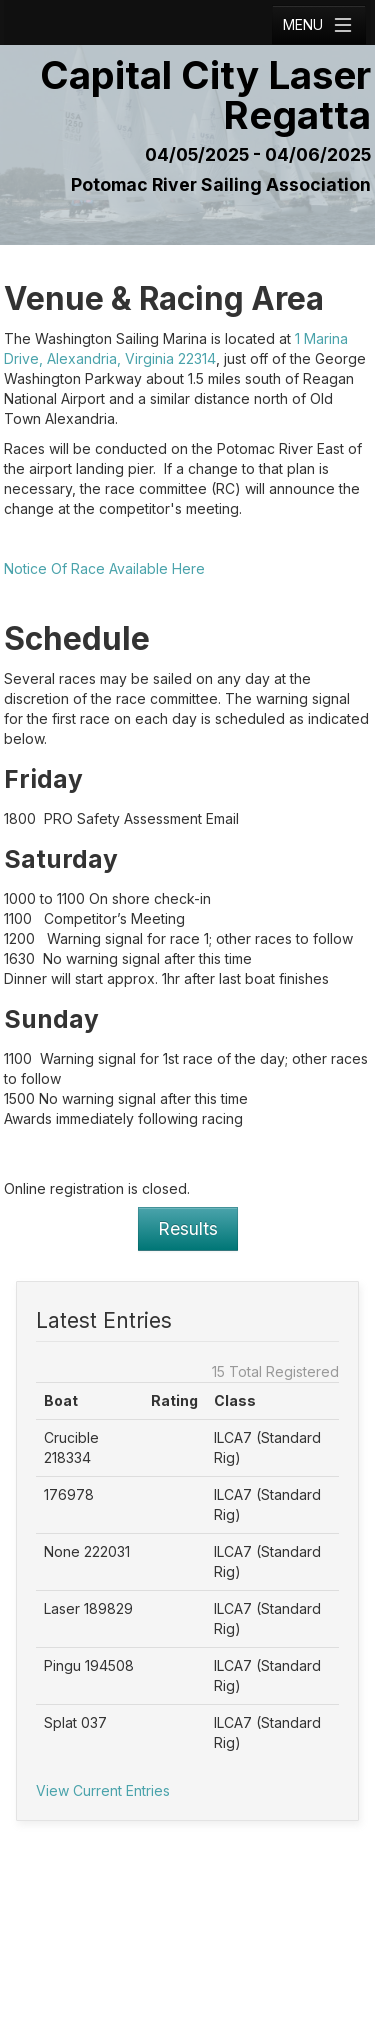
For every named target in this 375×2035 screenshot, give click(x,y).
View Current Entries (103, 1790)
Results (188, 1228)
